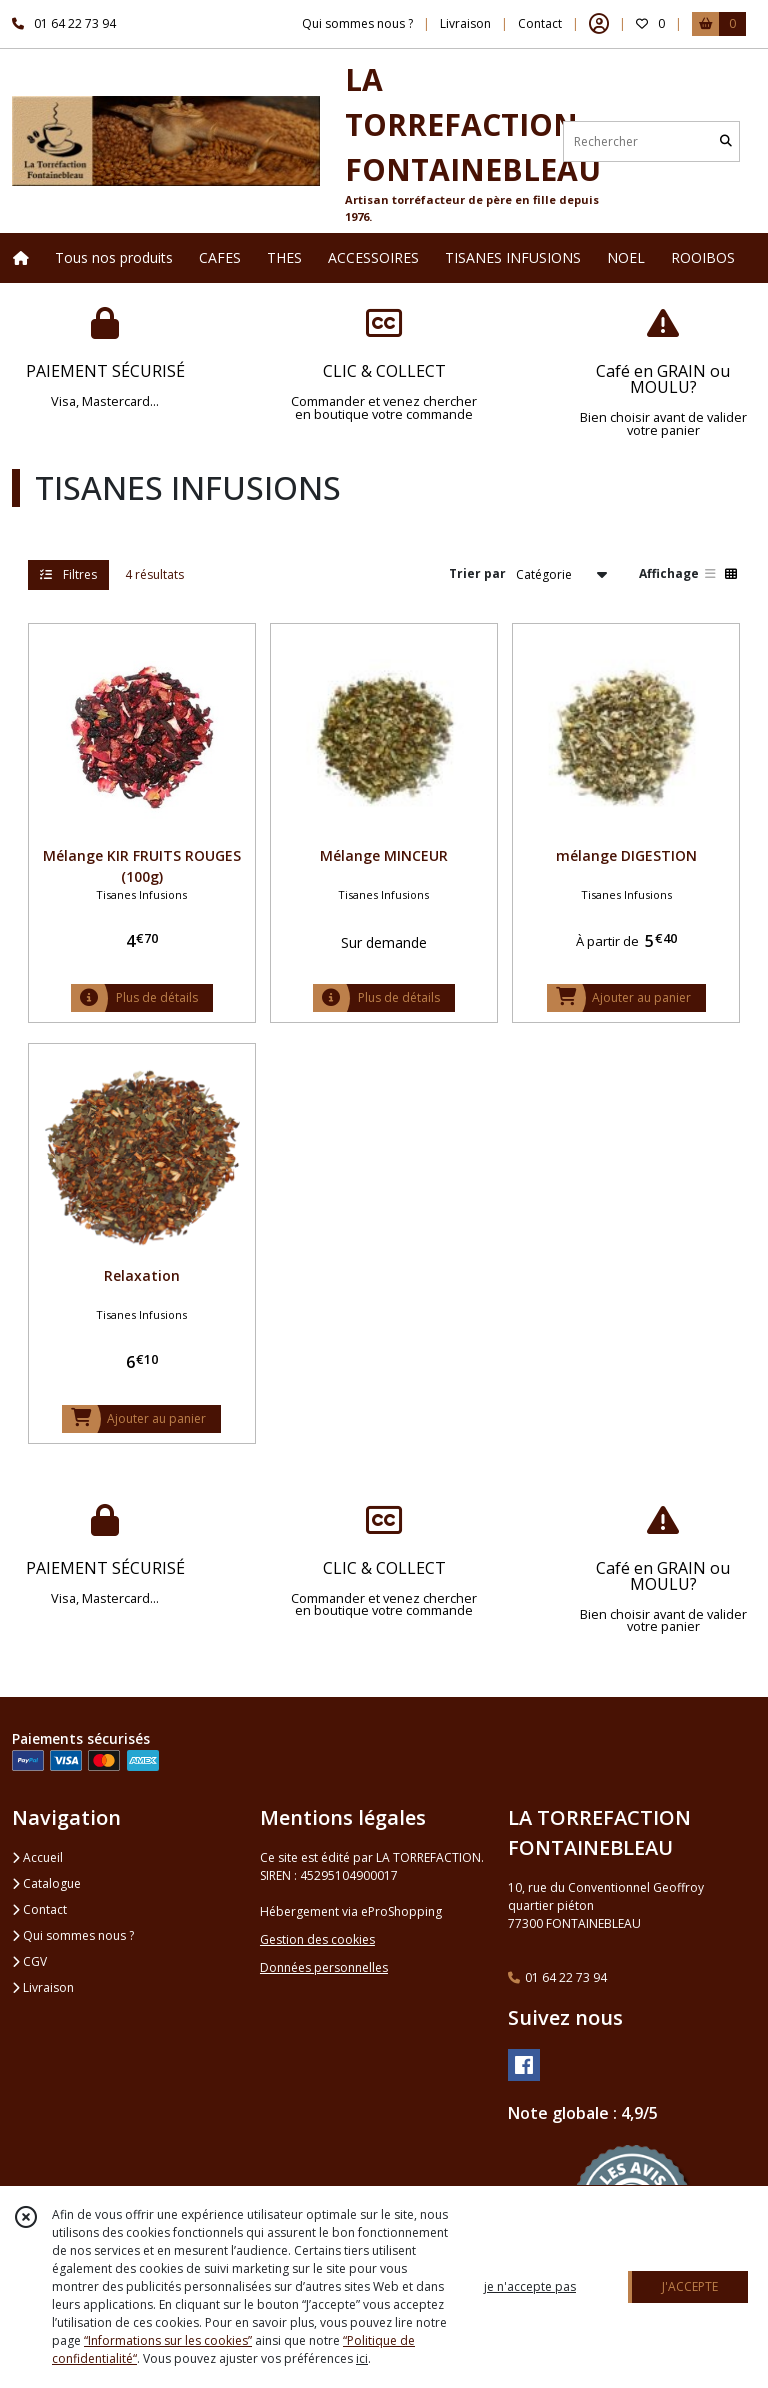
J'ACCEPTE (690, 2286)
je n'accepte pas (530, 2286)
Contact (540, 23)
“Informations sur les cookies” (168, 2340)
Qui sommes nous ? (73, 1935)
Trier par (477, 573)
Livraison (43, 1987)
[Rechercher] (726, 141)
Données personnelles (324, 1967)
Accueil (37, 1857)
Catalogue (46, 1883)
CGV (29, 1961)
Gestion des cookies (317, 1939)
